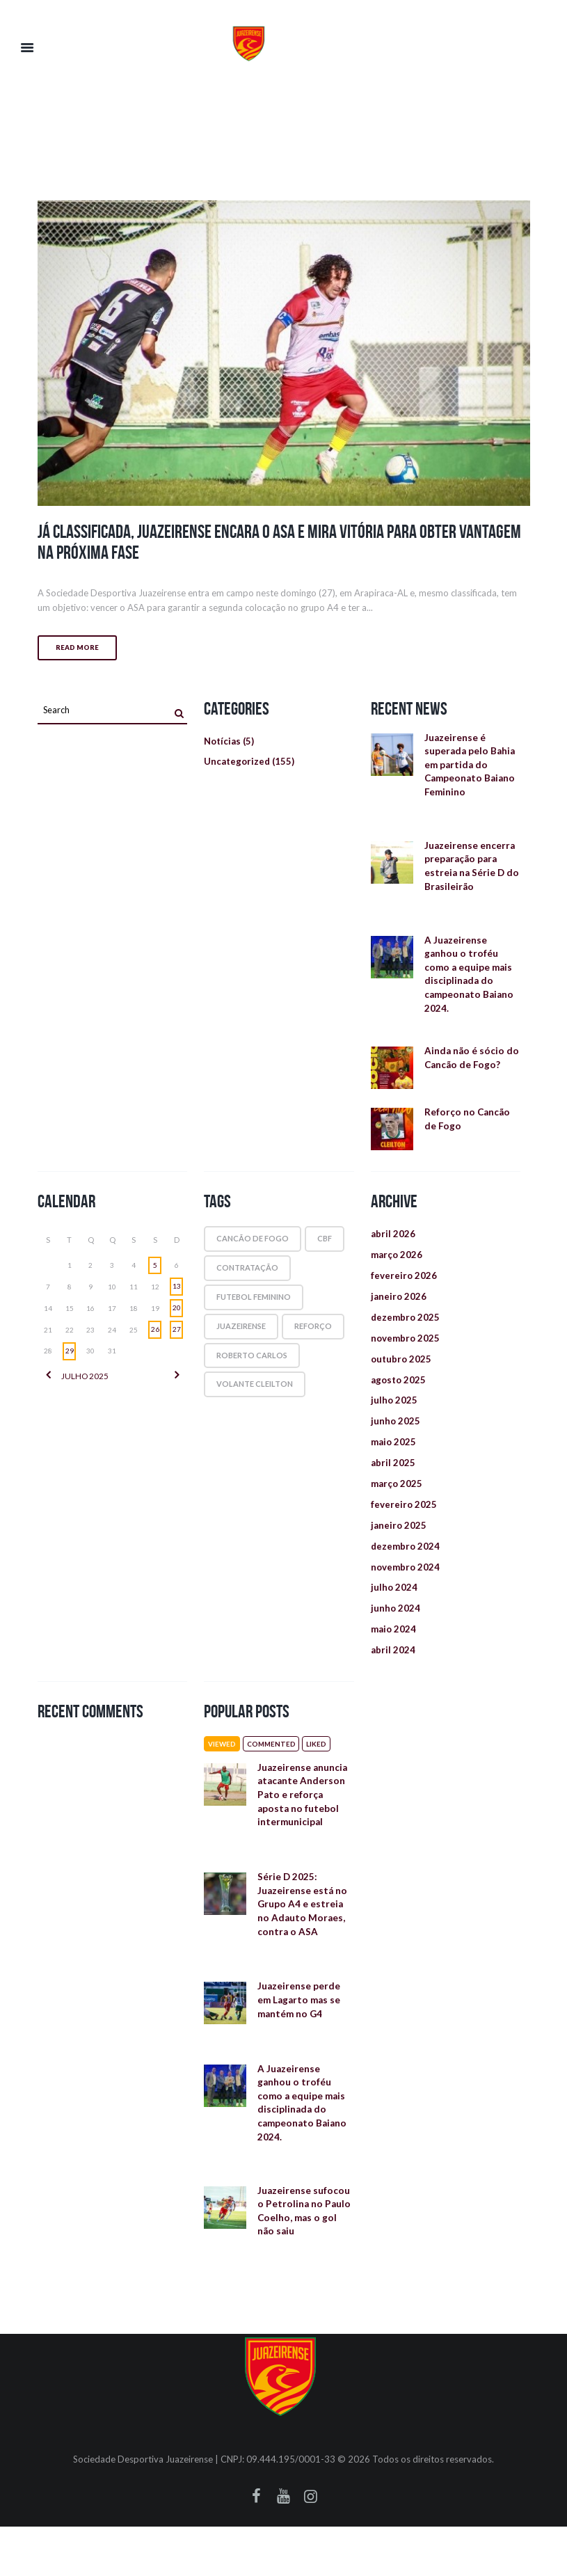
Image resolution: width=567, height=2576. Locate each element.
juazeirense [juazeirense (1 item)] (241, 1337)
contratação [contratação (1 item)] (247, 1280)
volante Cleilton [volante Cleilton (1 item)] (254, 1396)
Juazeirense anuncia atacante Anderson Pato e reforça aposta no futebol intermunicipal (304, 1824)
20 (177, 1320)
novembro (406, 1354)
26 (155, 1341)
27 (177, 1341)
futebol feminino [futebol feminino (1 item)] (253, 1308)
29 (69, 1363)
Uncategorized (238, 764)
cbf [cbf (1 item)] (324, 1250)
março (397, 1268)
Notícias (223, 742)
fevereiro (404, 1290)
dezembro (406, 1332)
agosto (400, 1397)
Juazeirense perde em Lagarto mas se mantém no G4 (298, 2038)
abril (393, 1247)
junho (396, 1440)
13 (177, 1298)
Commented (275, 1771)
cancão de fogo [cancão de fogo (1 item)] (252, 1250)
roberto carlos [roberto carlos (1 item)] (251, 1367)
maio (394, 1462)
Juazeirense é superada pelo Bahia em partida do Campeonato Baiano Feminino (468, 767)
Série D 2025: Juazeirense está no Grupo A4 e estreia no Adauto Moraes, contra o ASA (301, 1938)
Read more (77, 648)
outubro (402, 1375)
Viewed (223, 1771)
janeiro (399, 1311)
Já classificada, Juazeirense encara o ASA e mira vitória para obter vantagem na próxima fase (281, 541)
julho (84, 1388)
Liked (322, 1771)
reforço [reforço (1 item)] (313, 1337)
